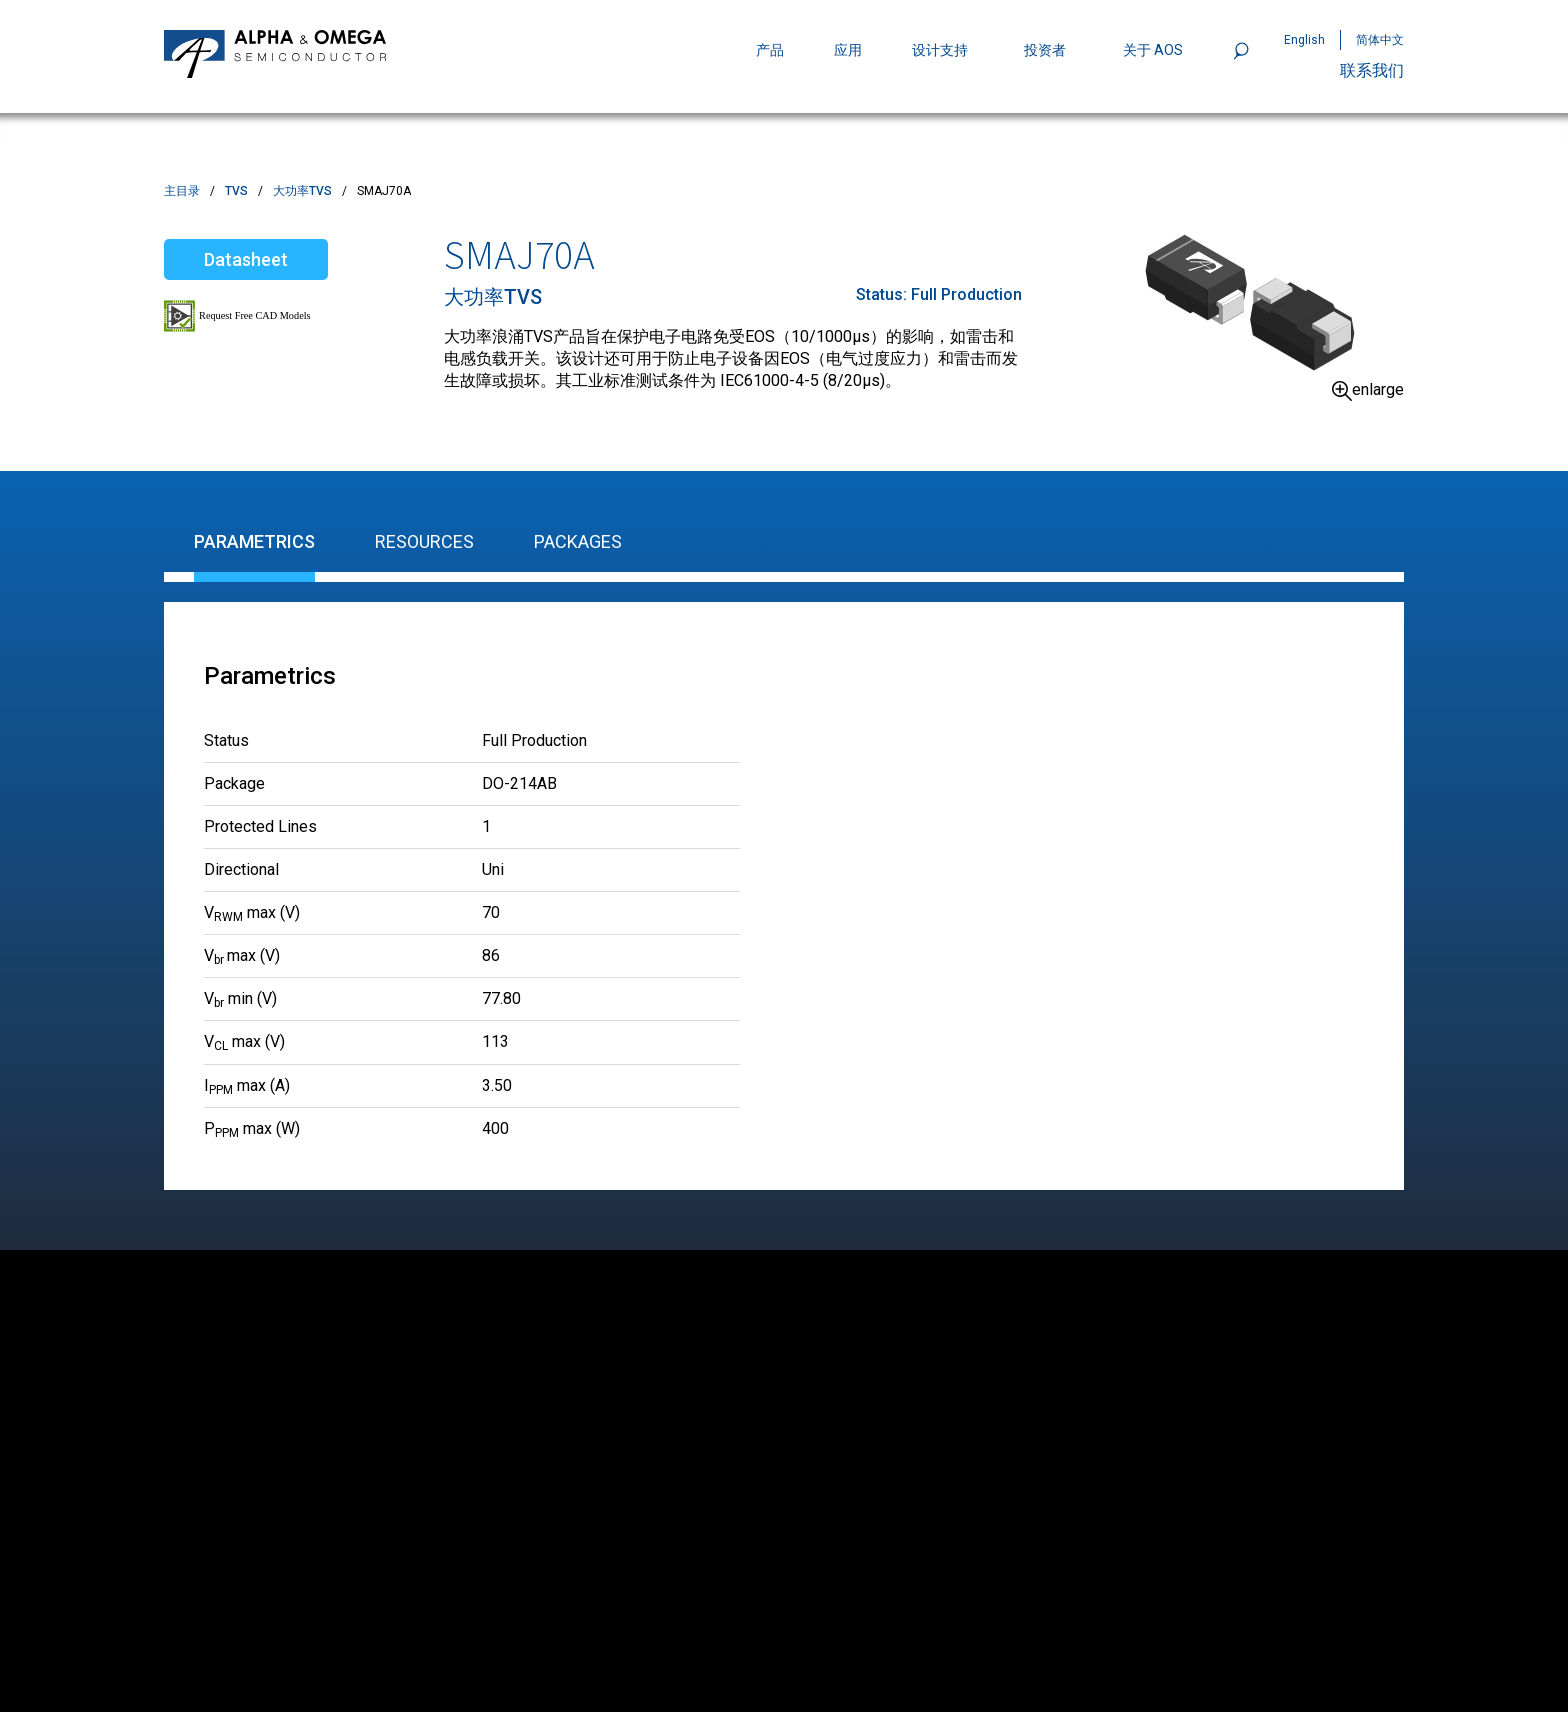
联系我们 (1372, 70)
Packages (578, 541)
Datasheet (246, 259)
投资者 (1045, 50)
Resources (424, 541)
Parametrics (254, 541)
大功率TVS (302, 191)
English (1304, 40)
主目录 (182, 191)
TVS (236, 191)
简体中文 (1380, 40)
